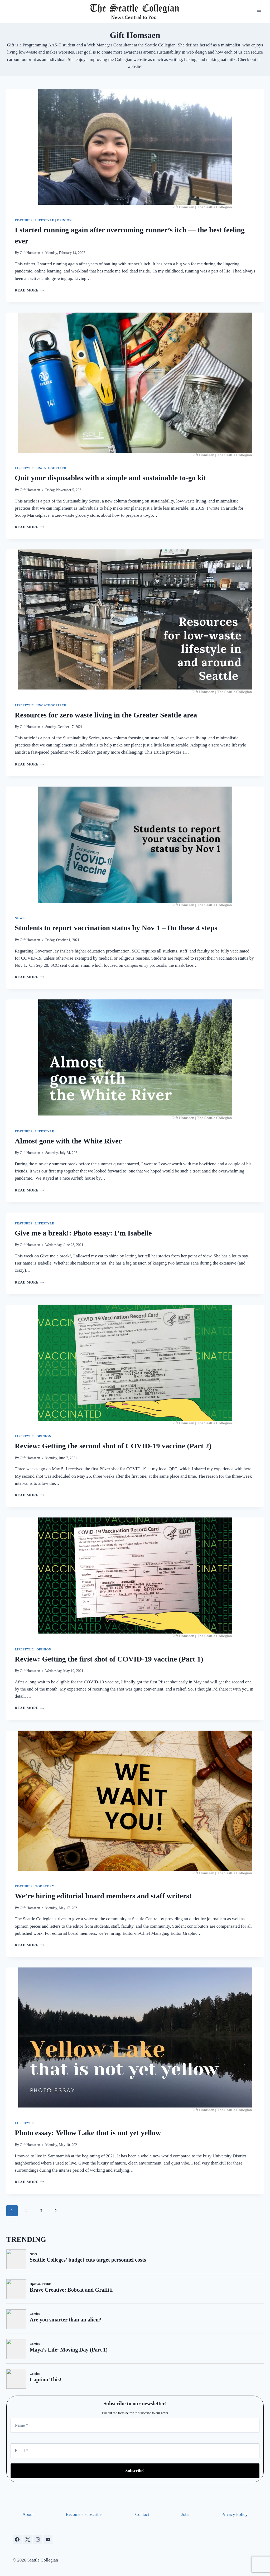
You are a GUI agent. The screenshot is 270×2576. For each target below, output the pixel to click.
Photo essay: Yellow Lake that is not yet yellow (88, 2133)
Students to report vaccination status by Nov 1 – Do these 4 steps (116, 928)
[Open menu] (259, 11)
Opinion (64, 220)
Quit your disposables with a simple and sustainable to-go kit (110, 478)
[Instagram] (37, 2539)
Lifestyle (44, 220)
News (20, 918)
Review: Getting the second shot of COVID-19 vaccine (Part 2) (113, 1446)
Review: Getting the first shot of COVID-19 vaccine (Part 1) (109, 1659)
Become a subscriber (84, 2514)
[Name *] (135, 2425)
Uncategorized (51, 468)
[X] (27, 2539)
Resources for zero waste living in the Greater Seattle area (106, 715)
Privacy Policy (234, 2514)
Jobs (185, 2514)
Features (23, 220)
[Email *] (135, 2450)
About (28, 2514)
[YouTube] (48, 2539)
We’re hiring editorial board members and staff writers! (103, 1896)
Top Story (44, 1886)
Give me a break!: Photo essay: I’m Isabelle (83, 1233)
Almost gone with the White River (68, 1141)
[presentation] (135, 149)
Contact (142, 2514)
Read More (29, 290)
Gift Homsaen (30, 253)
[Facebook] (17, 2539)
